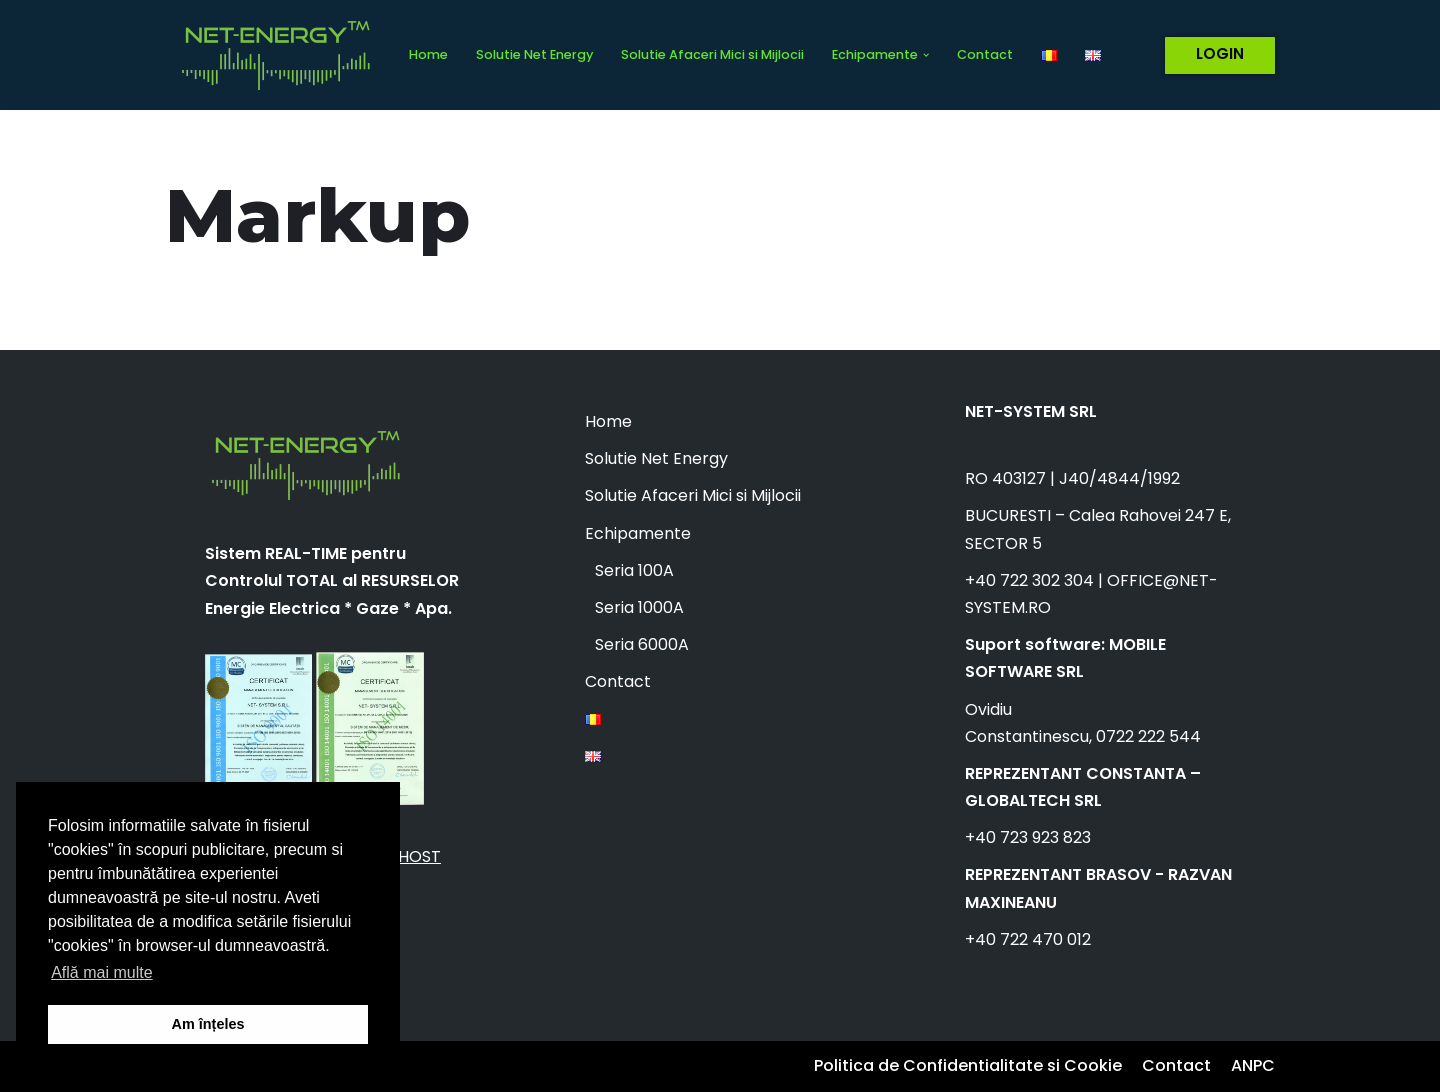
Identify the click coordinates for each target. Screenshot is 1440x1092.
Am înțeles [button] (208, 1024)
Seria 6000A (642, 644)
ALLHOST (407, 856)
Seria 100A (634, 570)
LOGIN (1220, 53)
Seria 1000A (639, 607)
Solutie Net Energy (534, 54)
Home (428, 54)
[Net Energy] (270, 55)
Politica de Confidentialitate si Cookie (968, 1065)
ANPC (1253, 1065)
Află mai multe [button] (101, 972)
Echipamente (638, 533)
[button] (926, 55)
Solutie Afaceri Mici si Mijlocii (712, 54)
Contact (985, 54)
